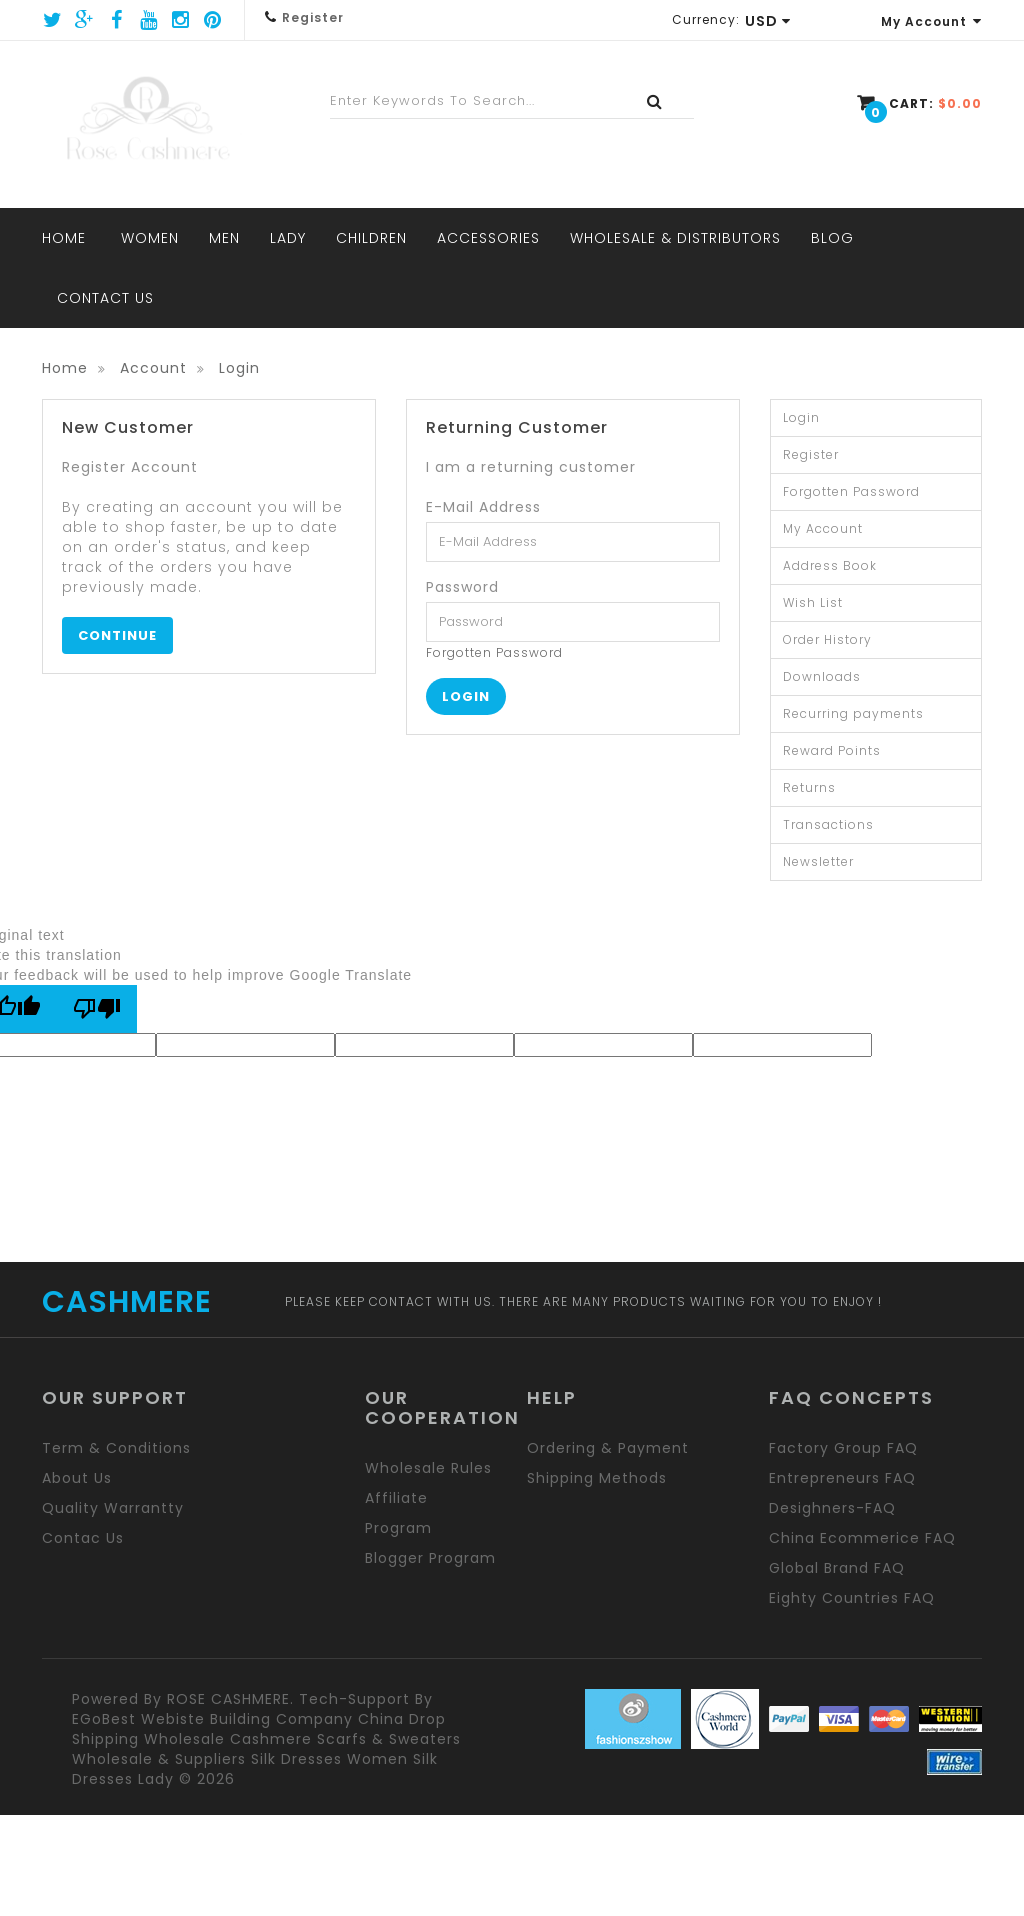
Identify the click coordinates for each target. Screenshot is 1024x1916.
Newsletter (818, 861)
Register (313, 17)
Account (153, 368)
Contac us (83, 1538)
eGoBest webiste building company (212, 1719)
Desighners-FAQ (832, 1508)
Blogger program (430, 1558)
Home (65, 368)
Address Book (830, 565)
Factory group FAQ (843, 1448)
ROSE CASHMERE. (230, 1699)
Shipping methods (597, 1478)
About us (77, 1478)
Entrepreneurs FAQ (842, 1478)
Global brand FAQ (837, 1568)
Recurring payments (853, 713)
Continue (117, 635)
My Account (931, 21)
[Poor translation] (97, 1009)
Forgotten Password (494, 652)
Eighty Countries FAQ (852, 1598)
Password (462, 587)
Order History (827, 639)
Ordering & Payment (608, 1448)
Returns (809, 787)
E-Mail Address (483, 507)
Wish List (813, 602)
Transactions (828, 824)
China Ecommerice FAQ (862, 1538)
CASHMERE (127, 1302)
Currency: (706, 19)
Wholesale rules (428, 1468)
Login (239, 368)
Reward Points (832, 750)
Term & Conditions (116, 1448)
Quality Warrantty (113, 1508)
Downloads (822, 676)
